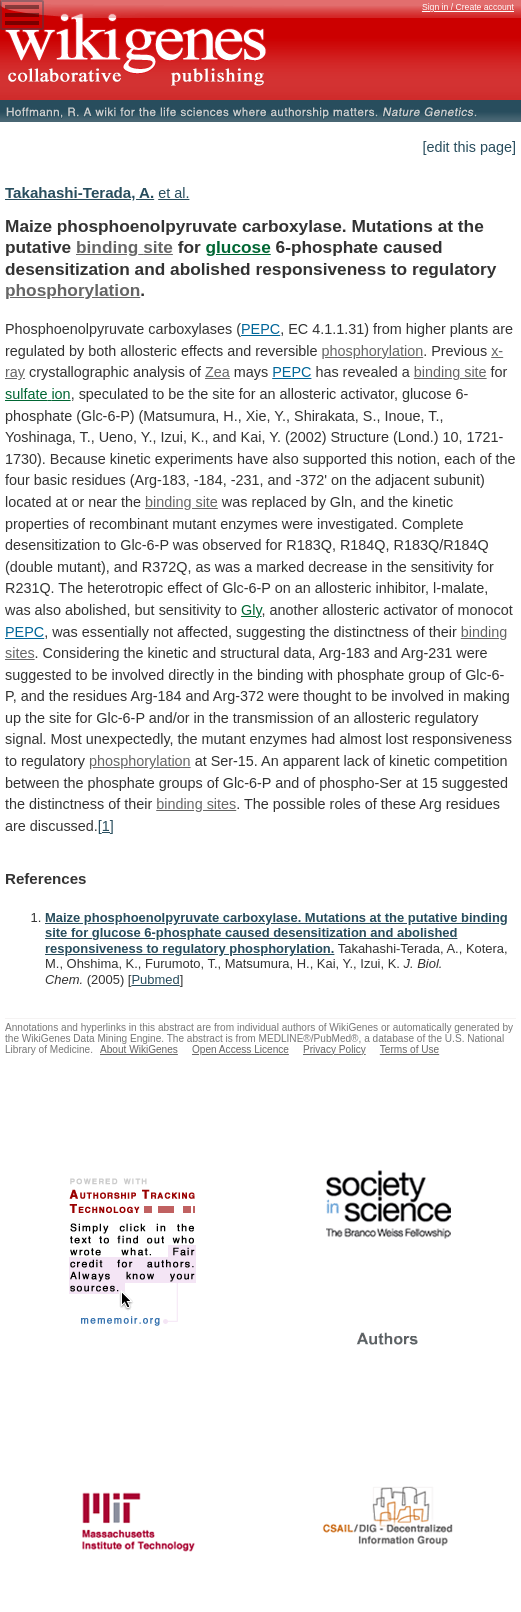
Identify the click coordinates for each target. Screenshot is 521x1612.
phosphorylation (72, 290)
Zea (217, 372)
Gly (251, 610)
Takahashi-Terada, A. (79, 192)
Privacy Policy (334, 1049)
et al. (173, 193)
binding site (124, 247)
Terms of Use (409, 1049)
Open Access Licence (240, 1049)
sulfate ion (38, 394)
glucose (238, 247)
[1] (106, 826)
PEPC (260, 329)
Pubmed (155, 979)
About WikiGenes (139, 1049)
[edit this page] (469, 147)
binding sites (196, 804)
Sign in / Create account (468, 7)
